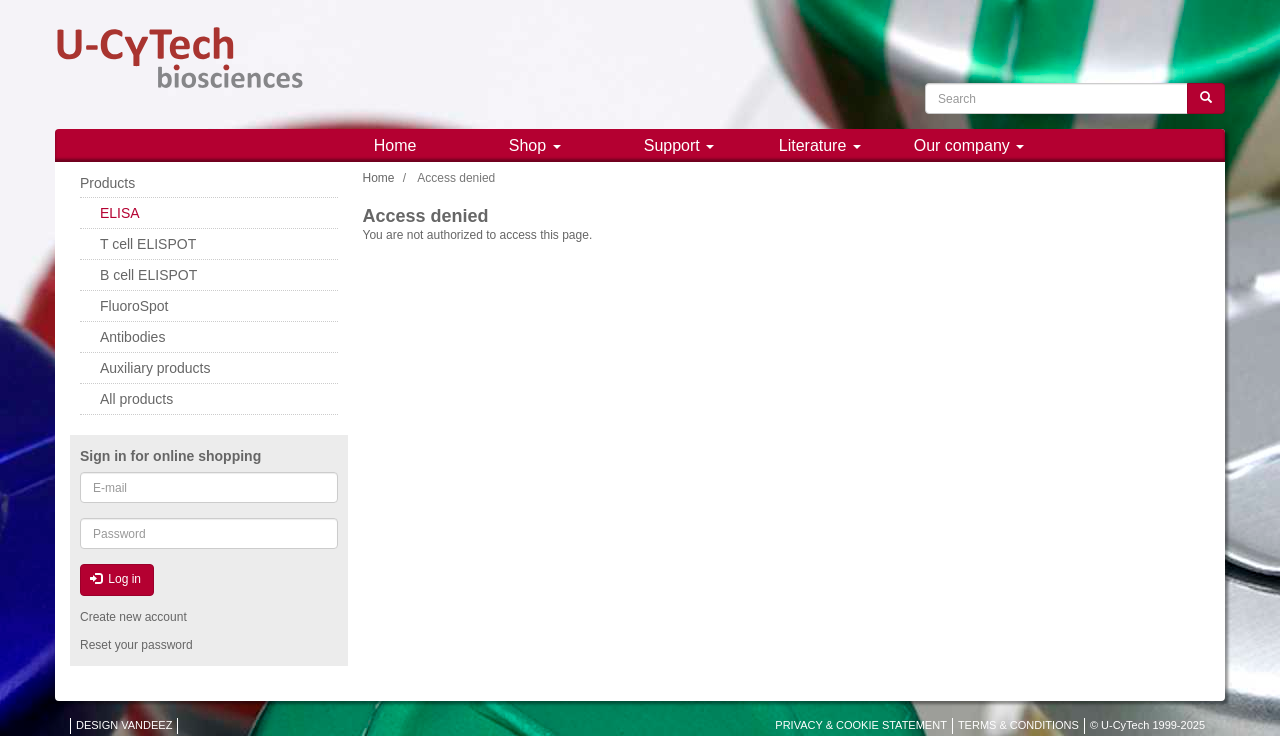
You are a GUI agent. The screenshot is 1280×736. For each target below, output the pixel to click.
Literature (820, 145)
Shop (535, 145)
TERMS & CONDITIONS (1018, 725)
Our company (969, 145)
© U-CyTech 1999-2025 (1147, 725)
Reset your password (136, 645)
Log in (115, 579)
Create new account (133, 617)
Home (395, 145)
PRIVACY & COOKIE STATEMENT (861, 725)
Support (679, 145)
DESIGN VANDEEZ (124, 725)
